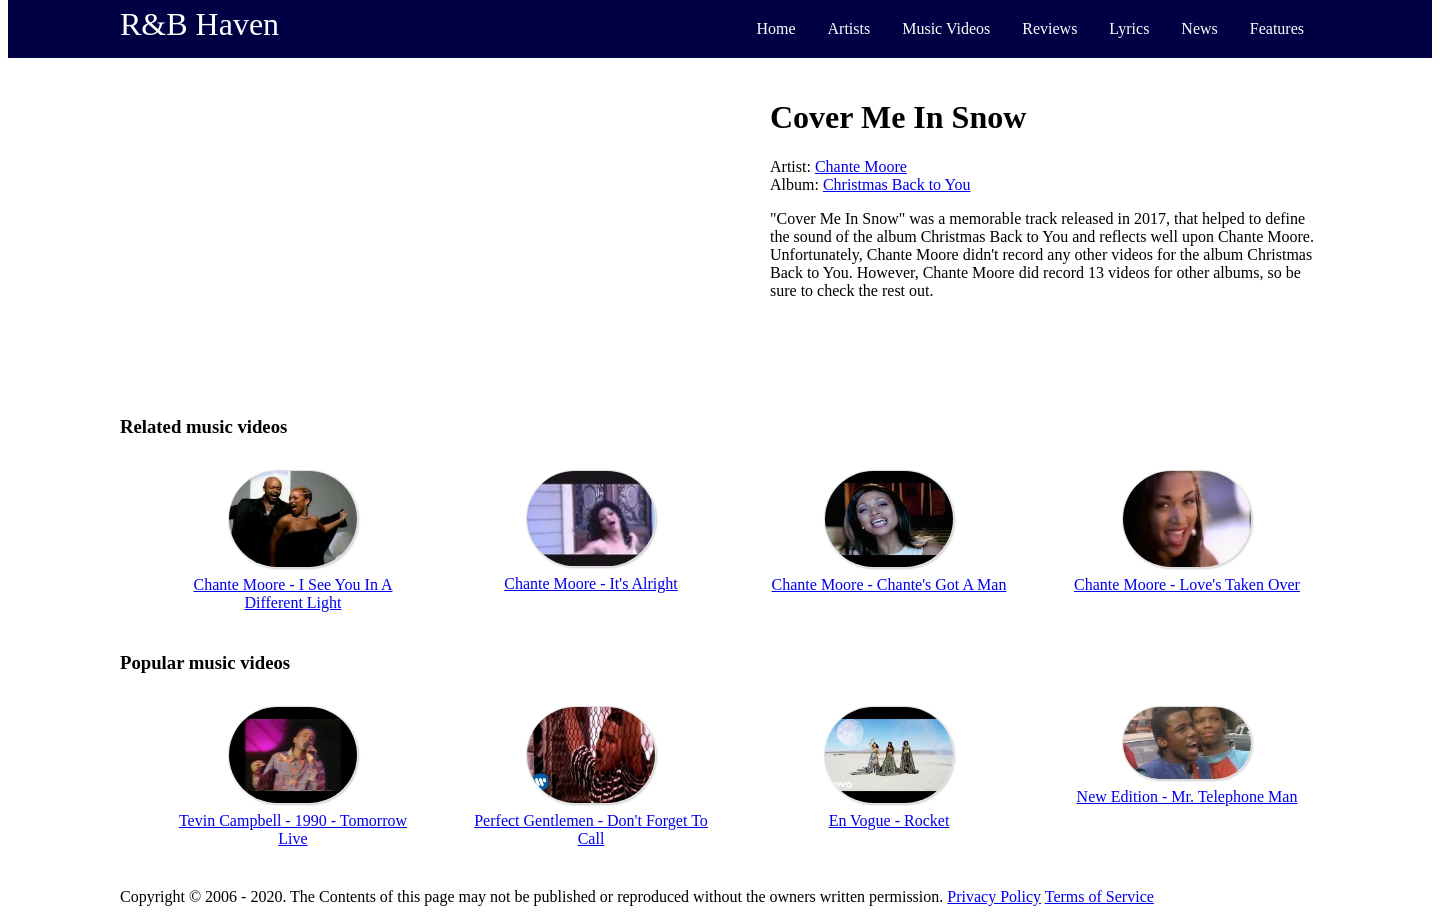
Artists (849, 28)
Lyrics (1129, 28)
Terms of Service (1099, 896)
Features (1277, 28)
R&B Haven (199, 24)
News (1199, 28)
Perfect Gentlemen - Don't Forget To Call (591, 829)
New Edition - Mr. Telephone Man (1187, 796)
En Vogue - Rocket (889, 820)
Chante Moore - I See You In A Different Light (292, 593)
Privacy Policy (994, 896)
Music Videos (946, 28)
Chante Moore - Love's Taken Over (1187, 584)
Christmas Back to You (897, 184)
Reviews (1049, 28)
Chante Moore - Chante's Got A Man (889, 584)
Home (775, 28)
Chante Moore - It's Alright (591, 583)
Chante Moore (861, 166)
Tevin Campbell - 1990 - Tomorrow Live (293, 829)
